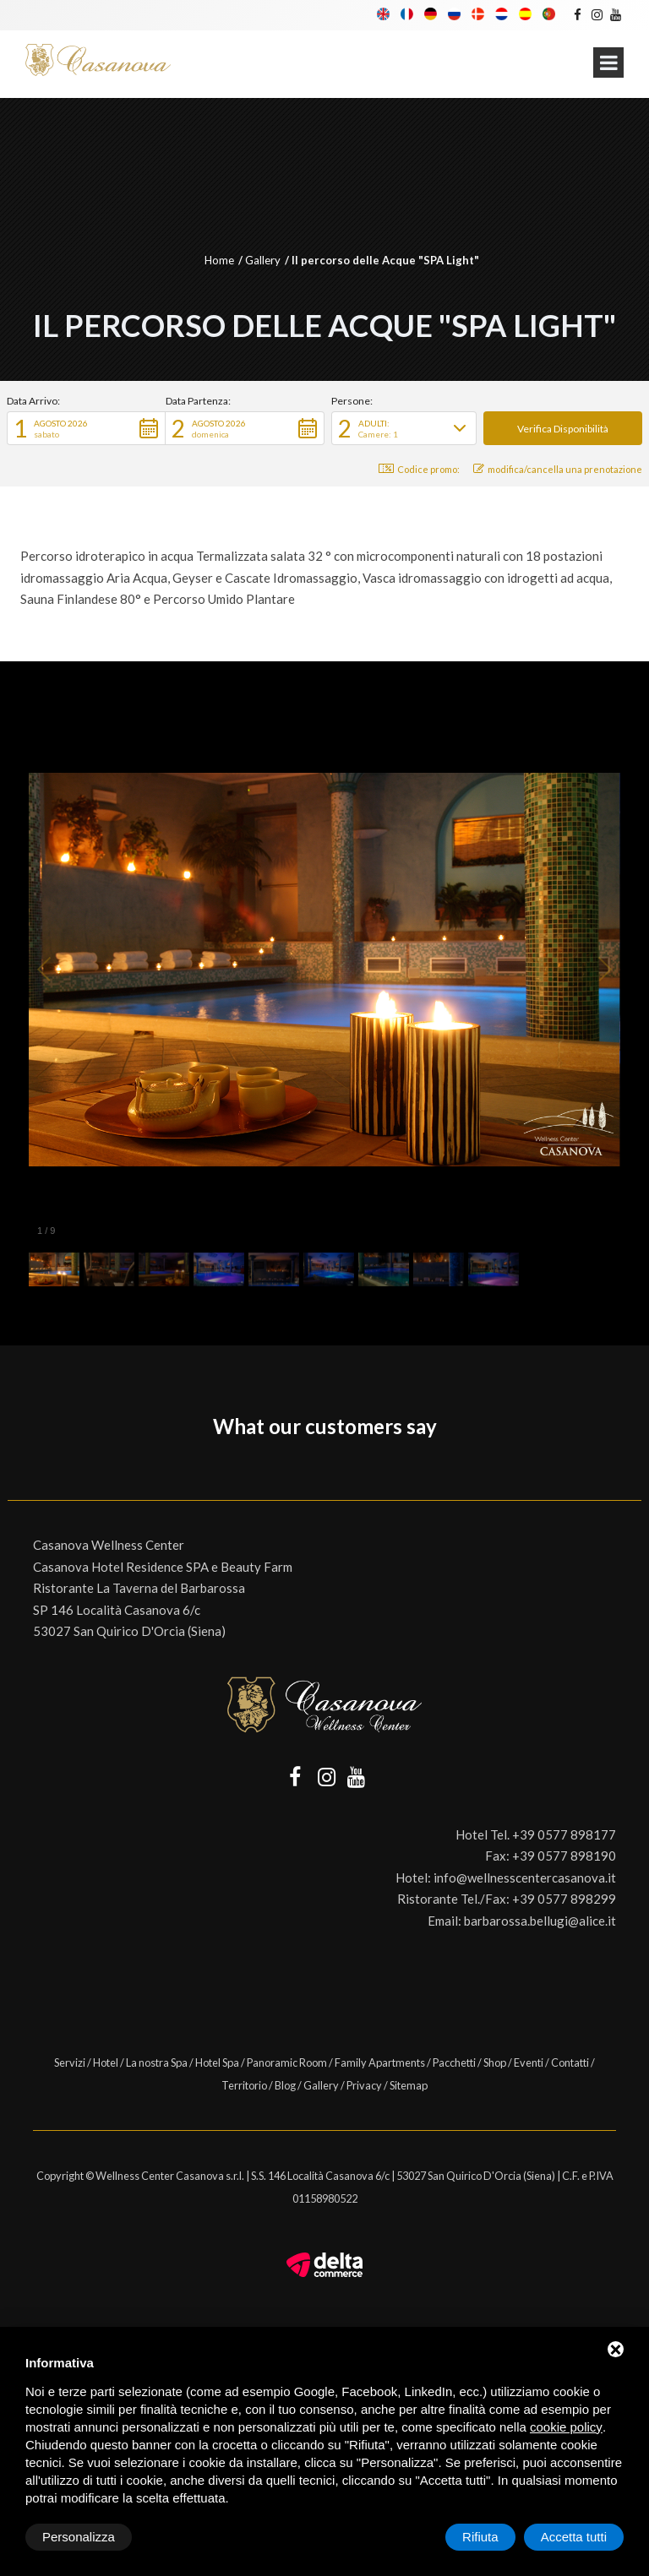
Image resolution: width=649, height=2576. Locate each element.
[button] (86, 428)
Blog (285, 2085)
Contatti (570, 2062)
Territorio (244, 2085)
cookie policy (566, 2427)
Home (219, 260)
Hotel (105, 2062)
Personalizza (78, 2537)
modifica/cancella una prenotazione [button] (557, 469)
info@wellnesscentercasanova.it (525, 1877)
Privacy (364, 2085)
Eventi (528, 2062)
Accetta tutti (574, 2537)
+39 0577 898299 (564, 1898)
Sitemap (409, 2085)
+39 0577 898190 (564, 1855)
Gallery (263, 260)
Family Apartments (380, 2062)
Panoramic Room (287, 2062)
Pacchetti (454, 2062)
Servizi (69, 2062)
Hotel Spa (217, 2062)
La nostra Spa (157, 2062)
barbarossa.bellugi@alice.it (540, 1920)
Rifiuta (480, 2537)
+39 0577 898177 (564, 1834)
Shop (494, 2062)
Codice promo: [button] (419, 469)
